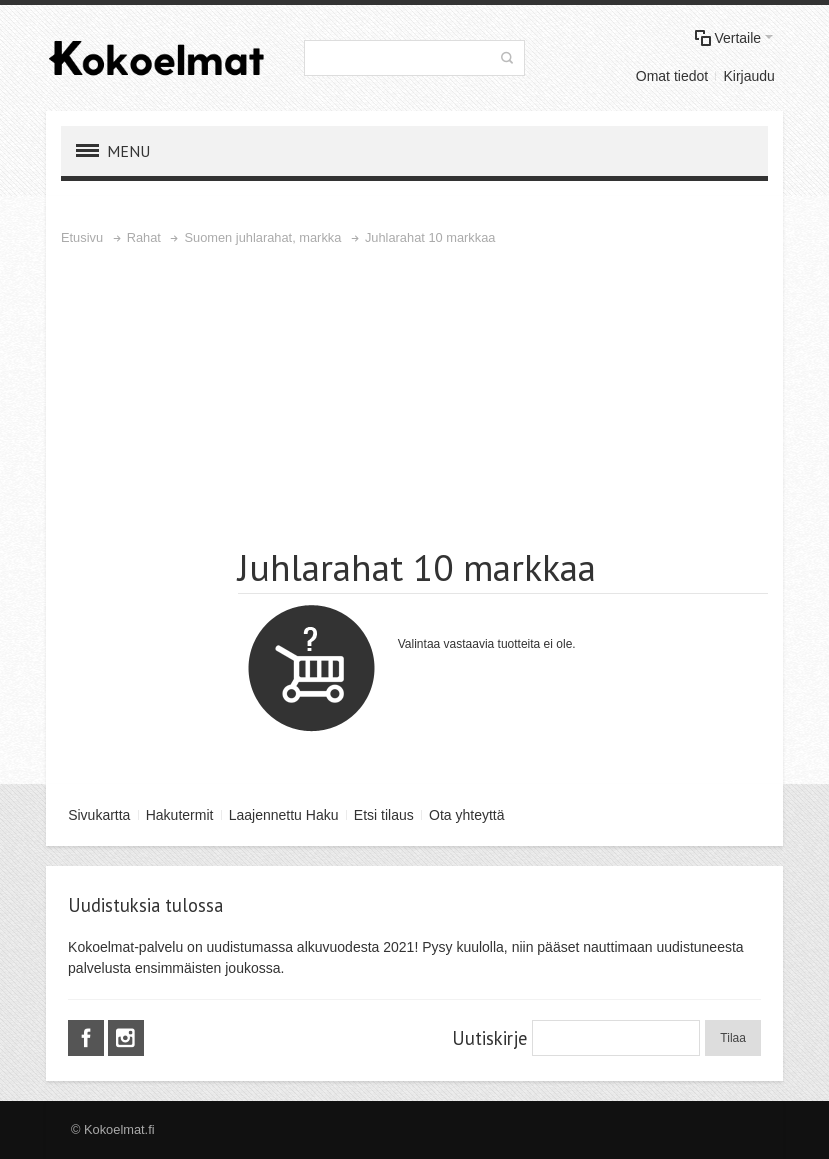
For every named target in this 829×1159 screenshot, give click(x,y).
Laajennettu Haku (284, 815)
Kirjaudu (748, 76)
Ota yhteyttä (466, 815)
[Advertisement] (414, 399)
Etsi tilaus (384, 815)
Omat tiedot (672, 76)
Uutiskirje (489, 1038)
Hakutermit (180, 815)
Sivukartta (99, 815)
